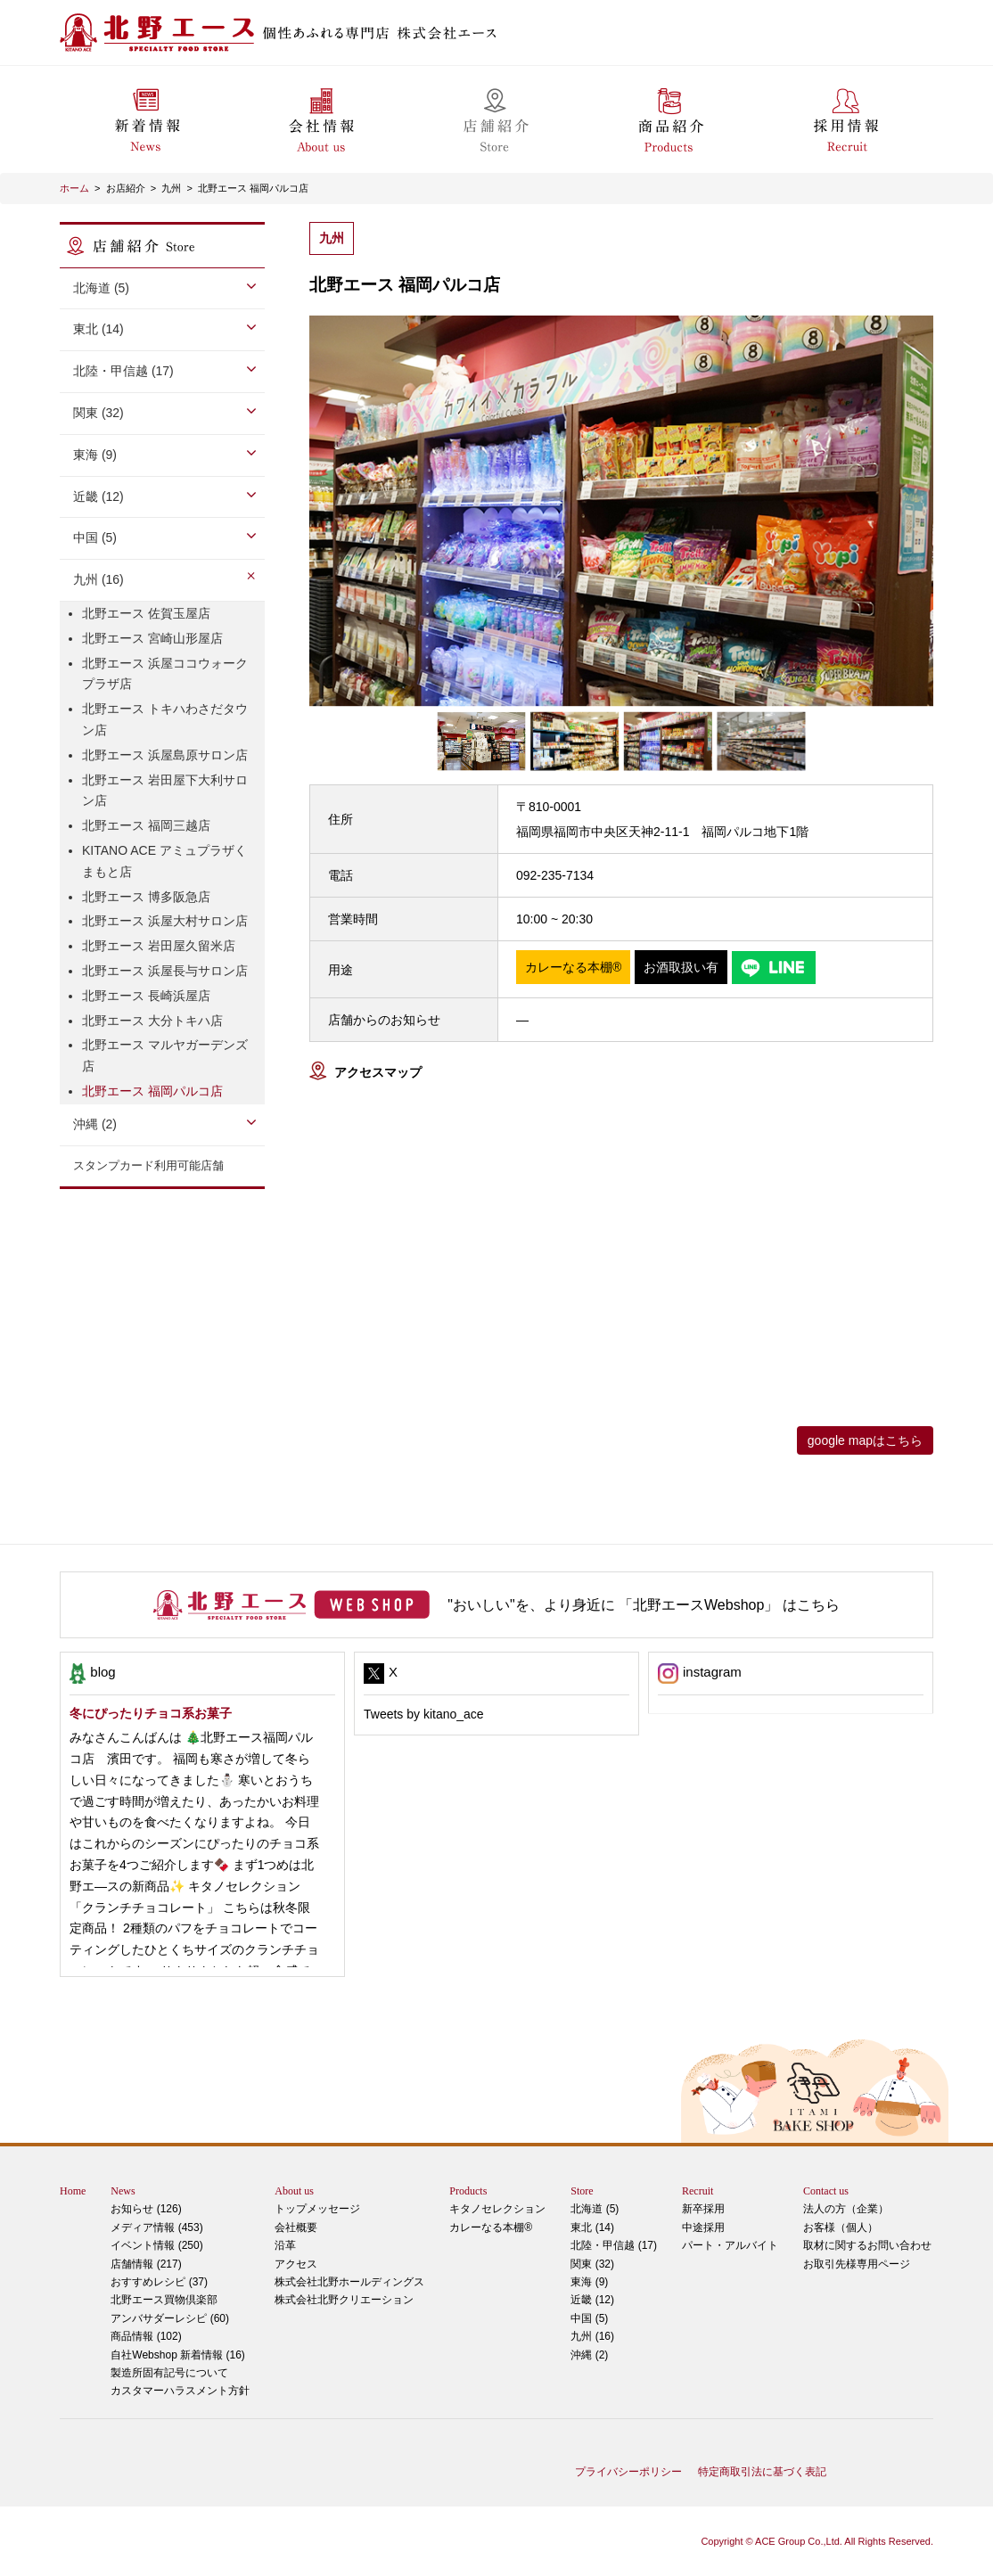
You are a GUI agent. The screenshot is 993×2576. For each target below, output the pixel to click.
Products (468, 2191)
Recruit (697, 2191)
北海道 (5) (101, 288)
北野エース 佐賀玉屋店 (146, 613)
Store (581, 2191)
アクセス (296, 2264)
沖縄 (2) (95, 1124)
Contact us (826, 2191)
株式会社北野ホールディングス (349, 2282)
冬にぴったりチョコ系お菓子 (151, 1713)
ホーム (74, 188)
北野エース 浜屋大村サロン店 (165, 921)
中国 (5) (95, 537)
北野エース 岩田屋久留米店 (158, 946)
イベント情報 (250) (156, 2245)
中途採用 (703, 2227)
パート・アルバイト (730, 2245)
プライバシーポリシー (628, 2471)
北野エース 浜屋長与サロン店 (165, 971)
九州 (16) (98, 579)
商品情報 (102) (146, 2336)
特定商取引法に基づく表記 (762, 2471)
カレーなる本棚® (490, 2227)
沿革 (285, 2245)
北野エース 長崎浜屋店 (146, 996)
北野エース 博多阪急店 (146, 897)
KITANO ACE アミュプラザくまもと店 (164, 861)
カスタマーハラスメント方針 (180, 2390)
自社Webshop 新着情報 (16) (178, 2355)
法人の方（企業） (846, 2209)
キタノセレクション (497, 2209)
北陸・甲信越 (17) (123, 371)
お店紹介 (125, 188)
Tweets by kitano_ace (424, 1714)
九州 (171, 188)
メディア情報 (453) (156, 2227)
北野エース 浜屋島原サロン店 (165, 755)
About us (294, 2191)
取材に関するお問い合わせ (867, 2245)
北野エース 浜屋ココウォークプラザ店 (165, 674)
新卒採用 (703, 2209)
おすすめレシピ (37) (159, 2282)
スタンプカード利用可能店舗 (148, 1165)
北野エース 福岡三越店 (146, 825)
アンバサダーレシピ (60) (180, 2307)
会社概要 (296, 2227)
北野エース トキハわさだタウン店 (165, 719)
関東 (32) (98, 413)
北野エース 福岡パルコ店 (253, 188)
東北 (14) (98, 329)
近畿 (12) (98, 496)
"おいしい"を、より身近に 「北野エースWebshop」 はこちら (643, 1604)
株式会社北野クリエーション (344, 2299)
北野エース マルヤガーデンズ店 (165, 1055)
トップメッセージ (317, 2209)
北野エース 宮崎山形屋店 (152, 638)
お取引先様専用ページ (856, 2264)
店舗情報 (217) (146, 2264)
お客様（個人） (840, 2227)
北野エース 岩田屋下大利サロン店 (165, 790)
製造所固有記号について (169, 2373)
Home (73, 2191)
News (123, 2191)
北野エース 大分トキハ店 (152, 1020)
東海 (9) (95, 454)
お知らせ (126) (146, 2209)
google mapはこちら (865, 1440)
